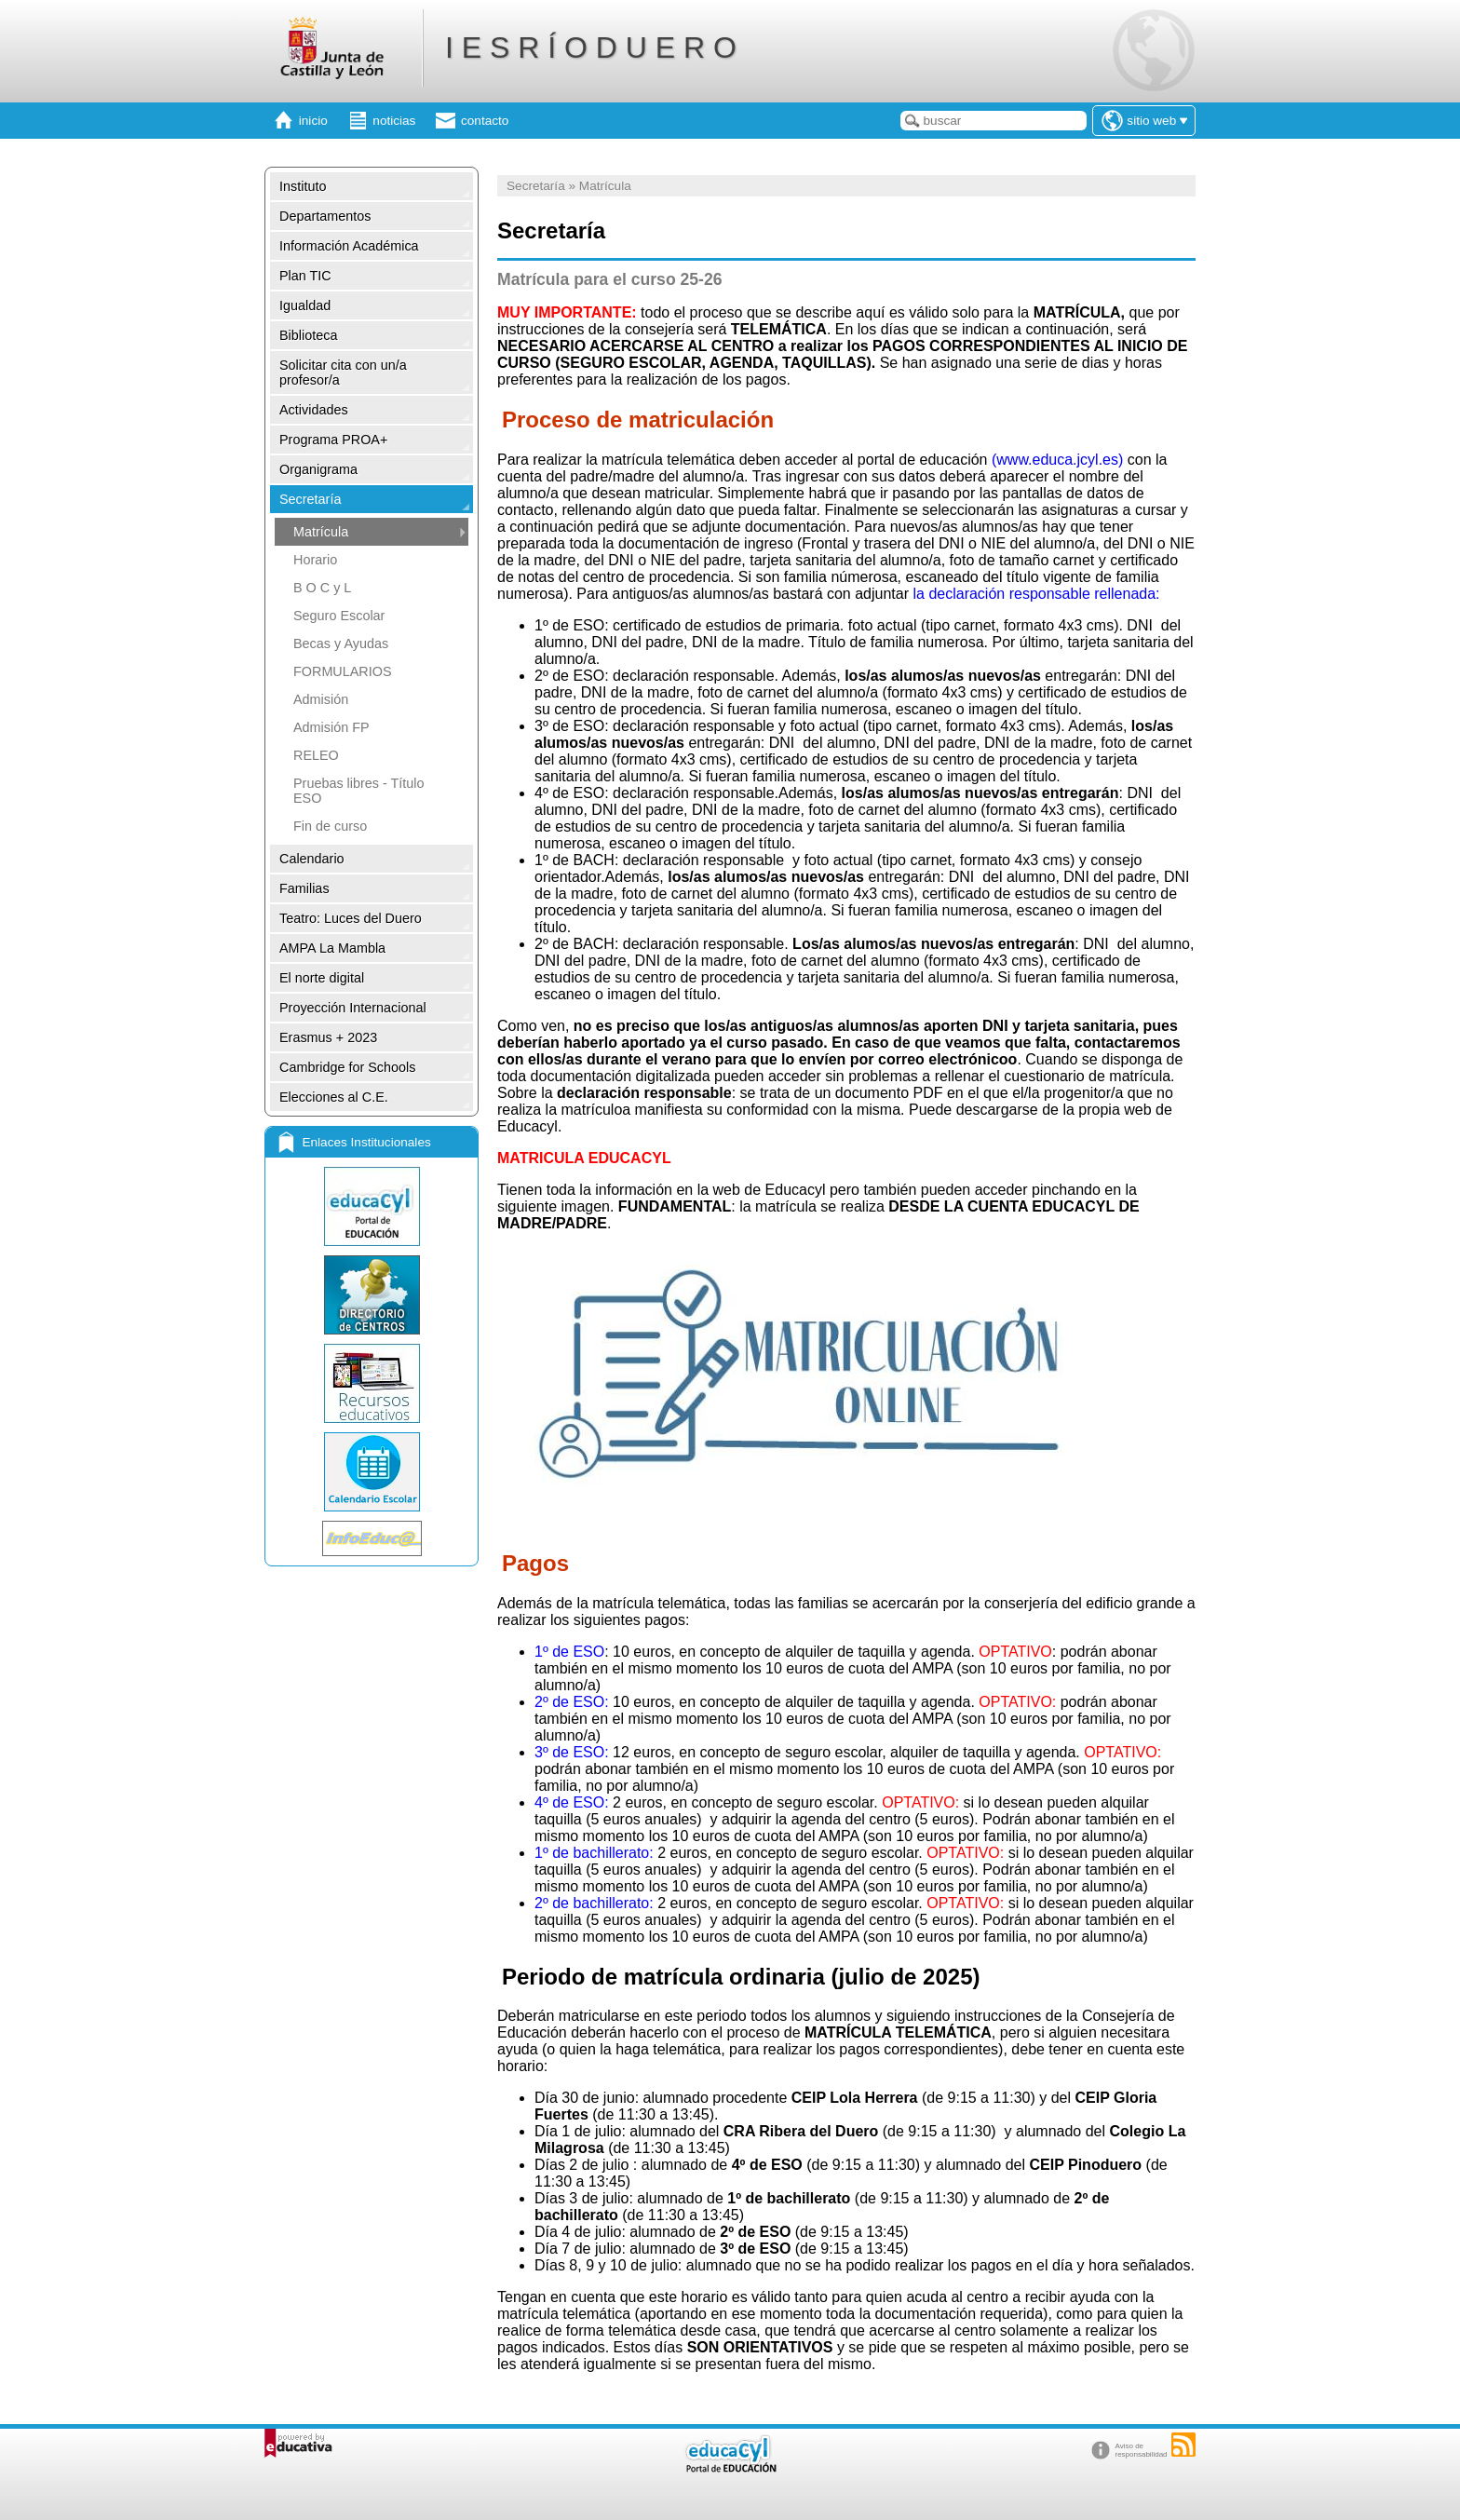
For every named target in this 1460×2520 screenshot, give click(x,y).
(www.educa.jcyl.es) (1057, 459)
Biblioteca (308, 335)
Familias (304, 888)
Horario (315, 559)
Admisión (320, 699)
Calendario (312, 858)
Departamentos (325, 216)
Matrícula (320, 531)
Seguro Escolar (339, 615)
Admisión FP (331, 727)
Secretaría (310, 499)
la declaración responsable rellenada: (1035, 594)
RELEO (316, 755)
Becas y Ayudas (340, 643)
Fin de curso (330, 826)
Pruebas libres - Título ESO (359, 791)
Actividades (313, 409)
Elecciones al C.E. (333, 1097)
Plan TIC (305, 275)
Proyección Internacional (352, 1007)
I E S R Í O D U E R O (591, 47)
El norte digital (321, 977)
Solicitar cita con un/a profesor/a (343, 372)
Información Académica (349, 245)
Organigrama (318, 469)
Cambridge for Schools (347, 1067)
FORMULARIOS (342, 671)
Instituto (302, 186)
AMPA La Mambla (332, 948)
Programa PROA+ (333, 439)
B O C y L (322, 587)
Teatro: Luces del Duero (350, 918)
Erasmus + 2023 (328, 1037)
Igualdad (305, 305)
